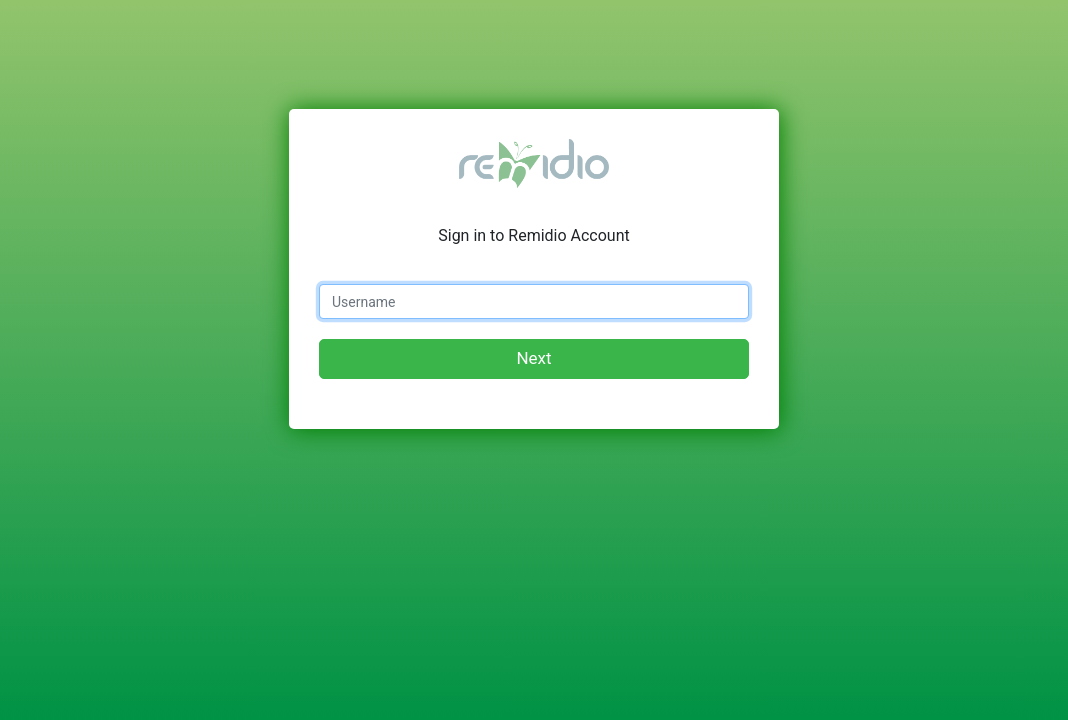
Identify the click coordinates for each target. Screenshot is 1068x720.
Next (533, 358)
